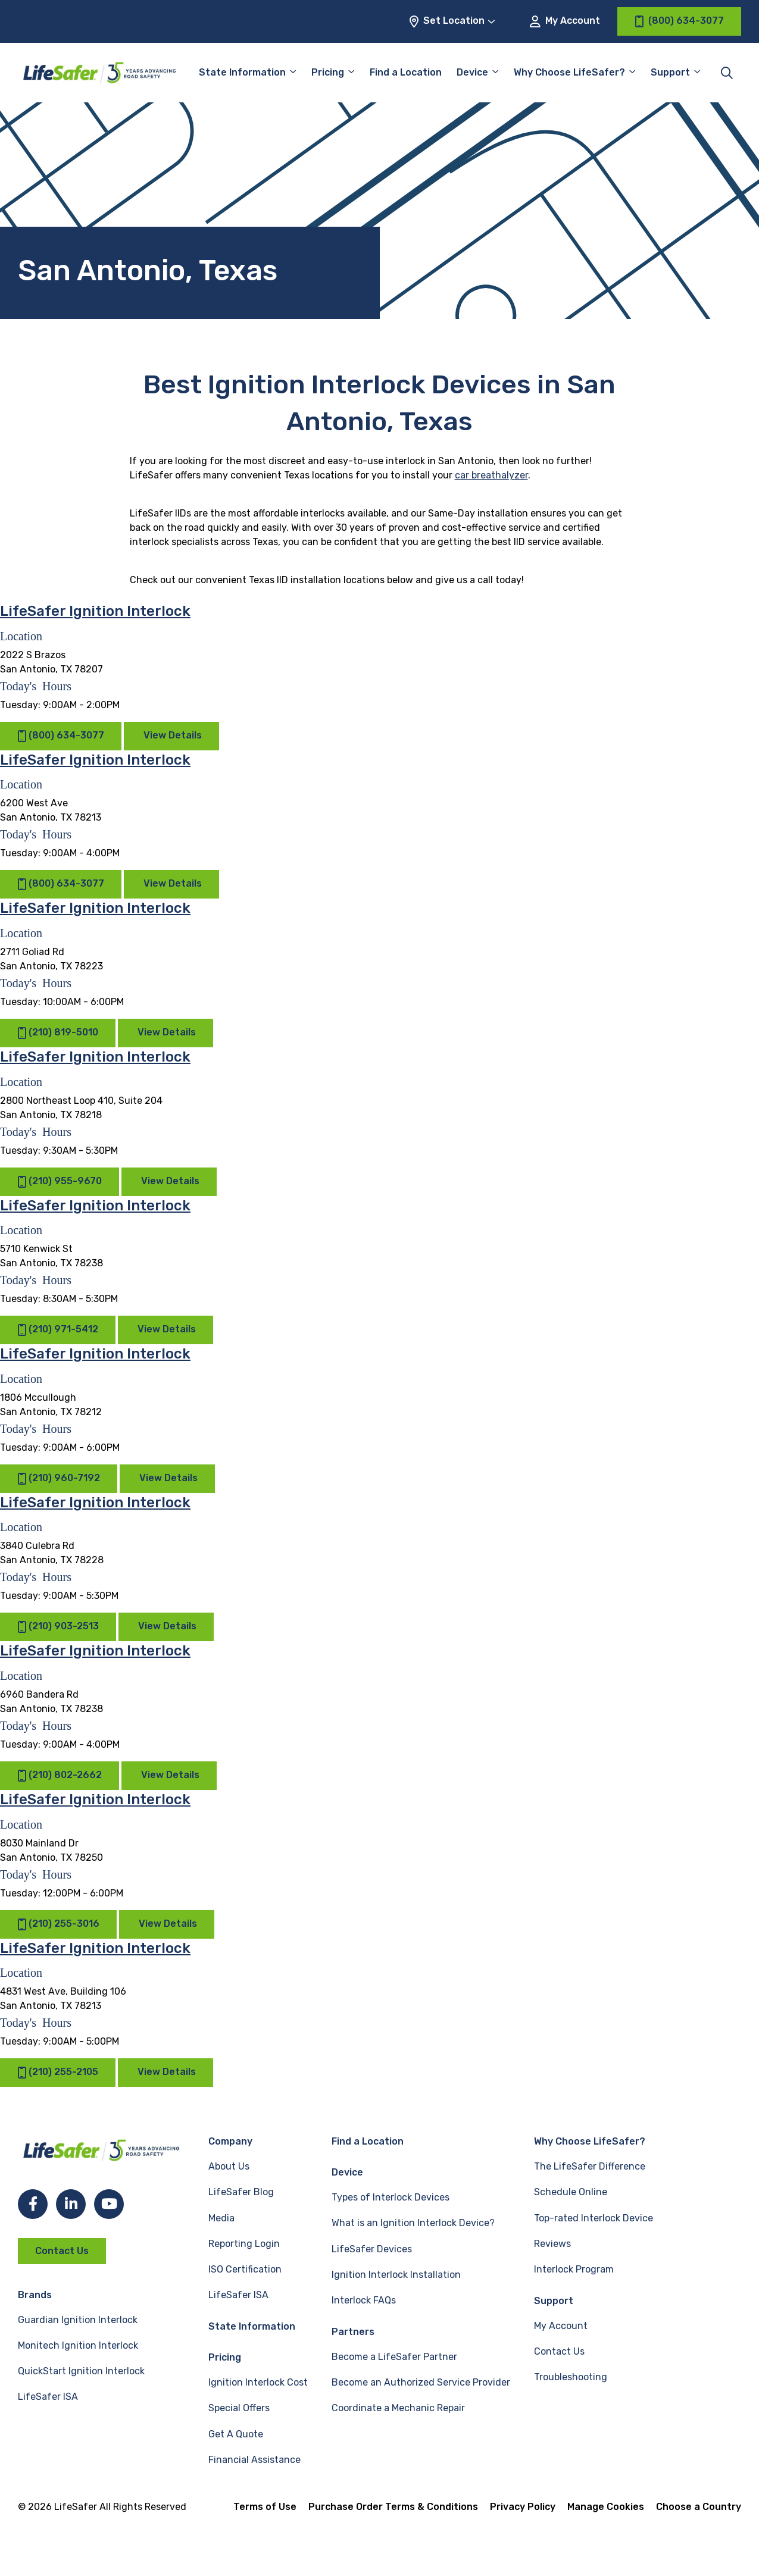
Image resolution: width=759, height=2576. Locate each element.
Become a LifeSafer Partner (394, 2356)
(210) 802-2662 (59, 1775)
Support (670, 72)
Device (472, 72)
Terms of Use (264, 2506)
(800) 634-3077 (60, 736)
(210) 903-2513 (58, 1627)
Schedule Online (570, 2192)
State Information (242, 72)
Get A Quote (235, 2434)
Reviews (552, 2243)
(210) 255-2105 (57, 2072)
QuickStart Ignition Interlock (81, 2371)
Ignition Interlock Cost (258, 2382)
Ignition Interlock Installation (396, 2274)
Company (230, 2141)
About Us (228, 2166)
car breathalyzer (491, 475)
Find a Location (406, 72)
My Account (565, 21)
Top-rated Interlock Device (593, 2218)
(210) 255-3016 (58, 1924)
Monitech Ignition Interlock (78, 2345)
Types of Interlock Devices (390, 2197)
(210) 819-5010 (57, 1032)
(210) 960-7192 (58, 1478)
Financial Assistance (254, 2459)
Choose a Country (698, 2506)
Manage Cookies (605, 2506)
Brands (35, 2294)
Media (221, 2218)
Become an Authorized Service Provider (421, 2382)
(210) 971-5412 (57, 1329)
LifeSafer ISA (48, 2396)
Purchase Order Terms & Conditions (393, 2506)
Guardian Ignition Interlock (78, 2319)
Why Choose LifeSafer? (569, 72)
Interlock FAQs (364, 2300)
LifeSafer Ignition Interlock (95, 611)
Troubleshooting (570, 2377)
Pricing (327, 72)
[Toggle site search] (727, 72)
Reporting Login (244, 2243)
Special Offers (239, 2408)
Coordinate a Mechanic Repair (398, 2408)
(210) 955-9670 (59, 1181)
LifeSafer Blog (241, 2192)
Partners (353, 2331)
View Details (172, 735)
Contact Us (62, 2250)
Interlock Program (574, 2269)
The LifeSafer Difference (589, 2166)
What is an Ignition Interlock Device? (413, 2222)
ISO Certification (245, 2269)
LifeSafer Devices (372, 2249)
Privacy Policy (522, 2506)
